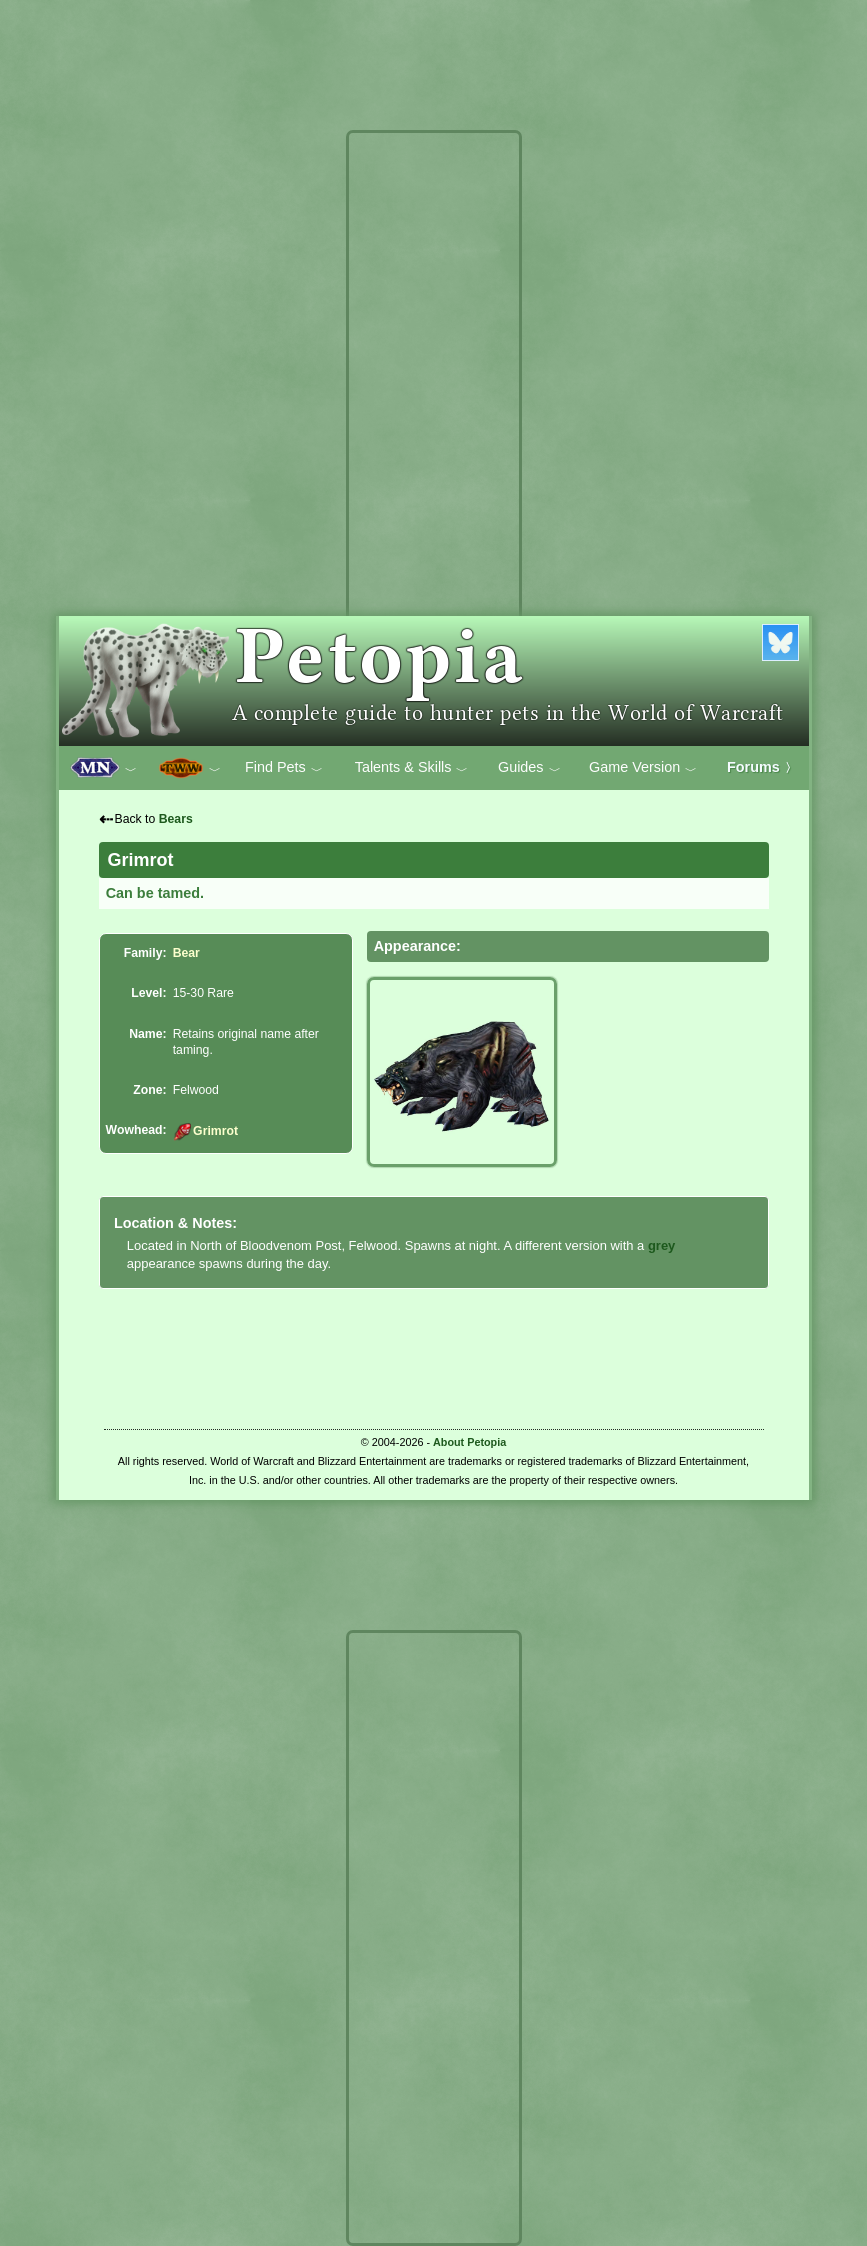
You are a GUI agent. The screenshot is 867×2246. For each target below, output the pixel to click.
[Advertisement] (434, 438)
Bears (176, 819)
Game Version (643, 768)
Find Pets (284, 768)
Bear (186, 953)
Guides (529, 768)
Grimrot (205, 1131)
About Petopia (469, 1442)
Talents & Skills (412, 768)
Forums (762, 767)
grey (661, 1245)
